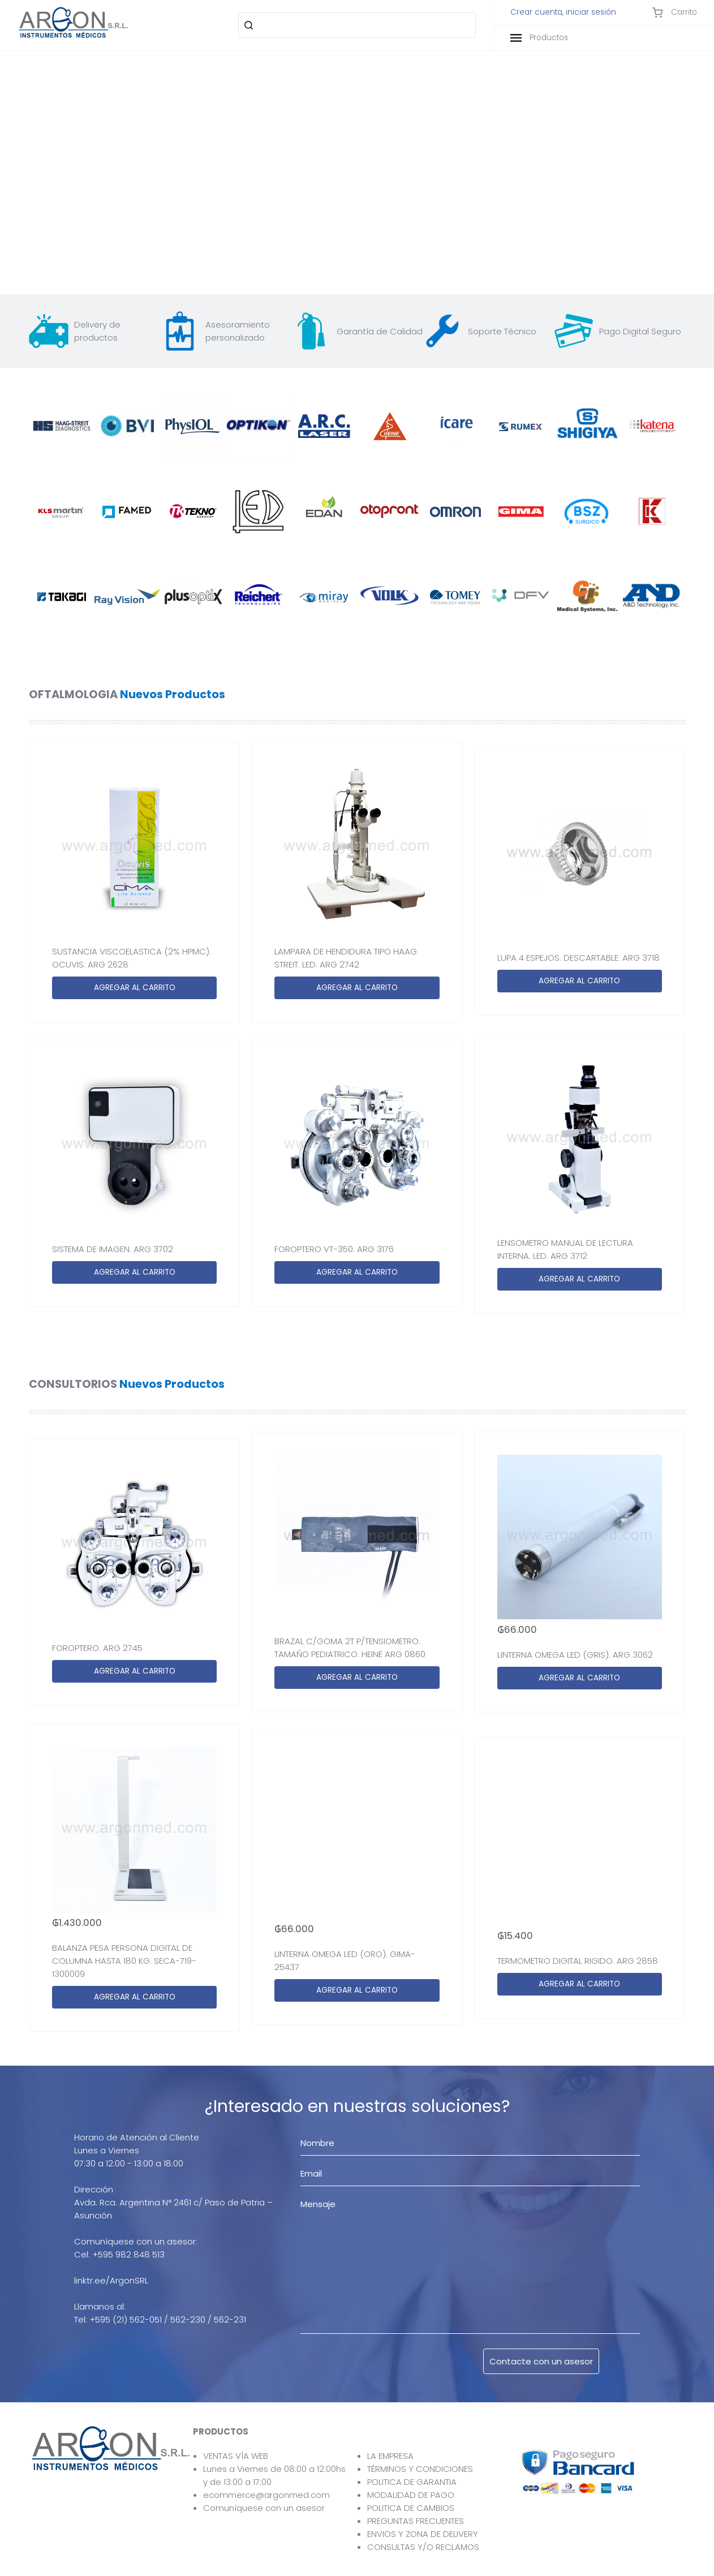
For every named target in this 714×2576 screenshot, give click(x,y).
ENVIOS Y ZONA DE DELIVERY (422, 2534)
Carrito (674, 12)
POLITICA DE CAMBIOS (410, 2508)
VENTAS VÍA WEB (235, 2456)
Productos (539, 37)
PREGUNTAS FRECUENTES (415, 2521)
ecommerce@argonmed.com (266, 2495)
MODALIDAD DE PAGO (410, 2495)
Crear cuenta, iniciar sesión (563, 12)
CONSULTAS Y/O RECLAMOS (423, 2547)
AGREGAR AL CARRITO (134, 987)
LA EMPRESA (390, 2456)
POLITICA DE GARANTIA (412, 2482)
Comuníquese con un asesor (264, 2508)
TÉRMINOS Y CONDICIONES (420, 2469)
